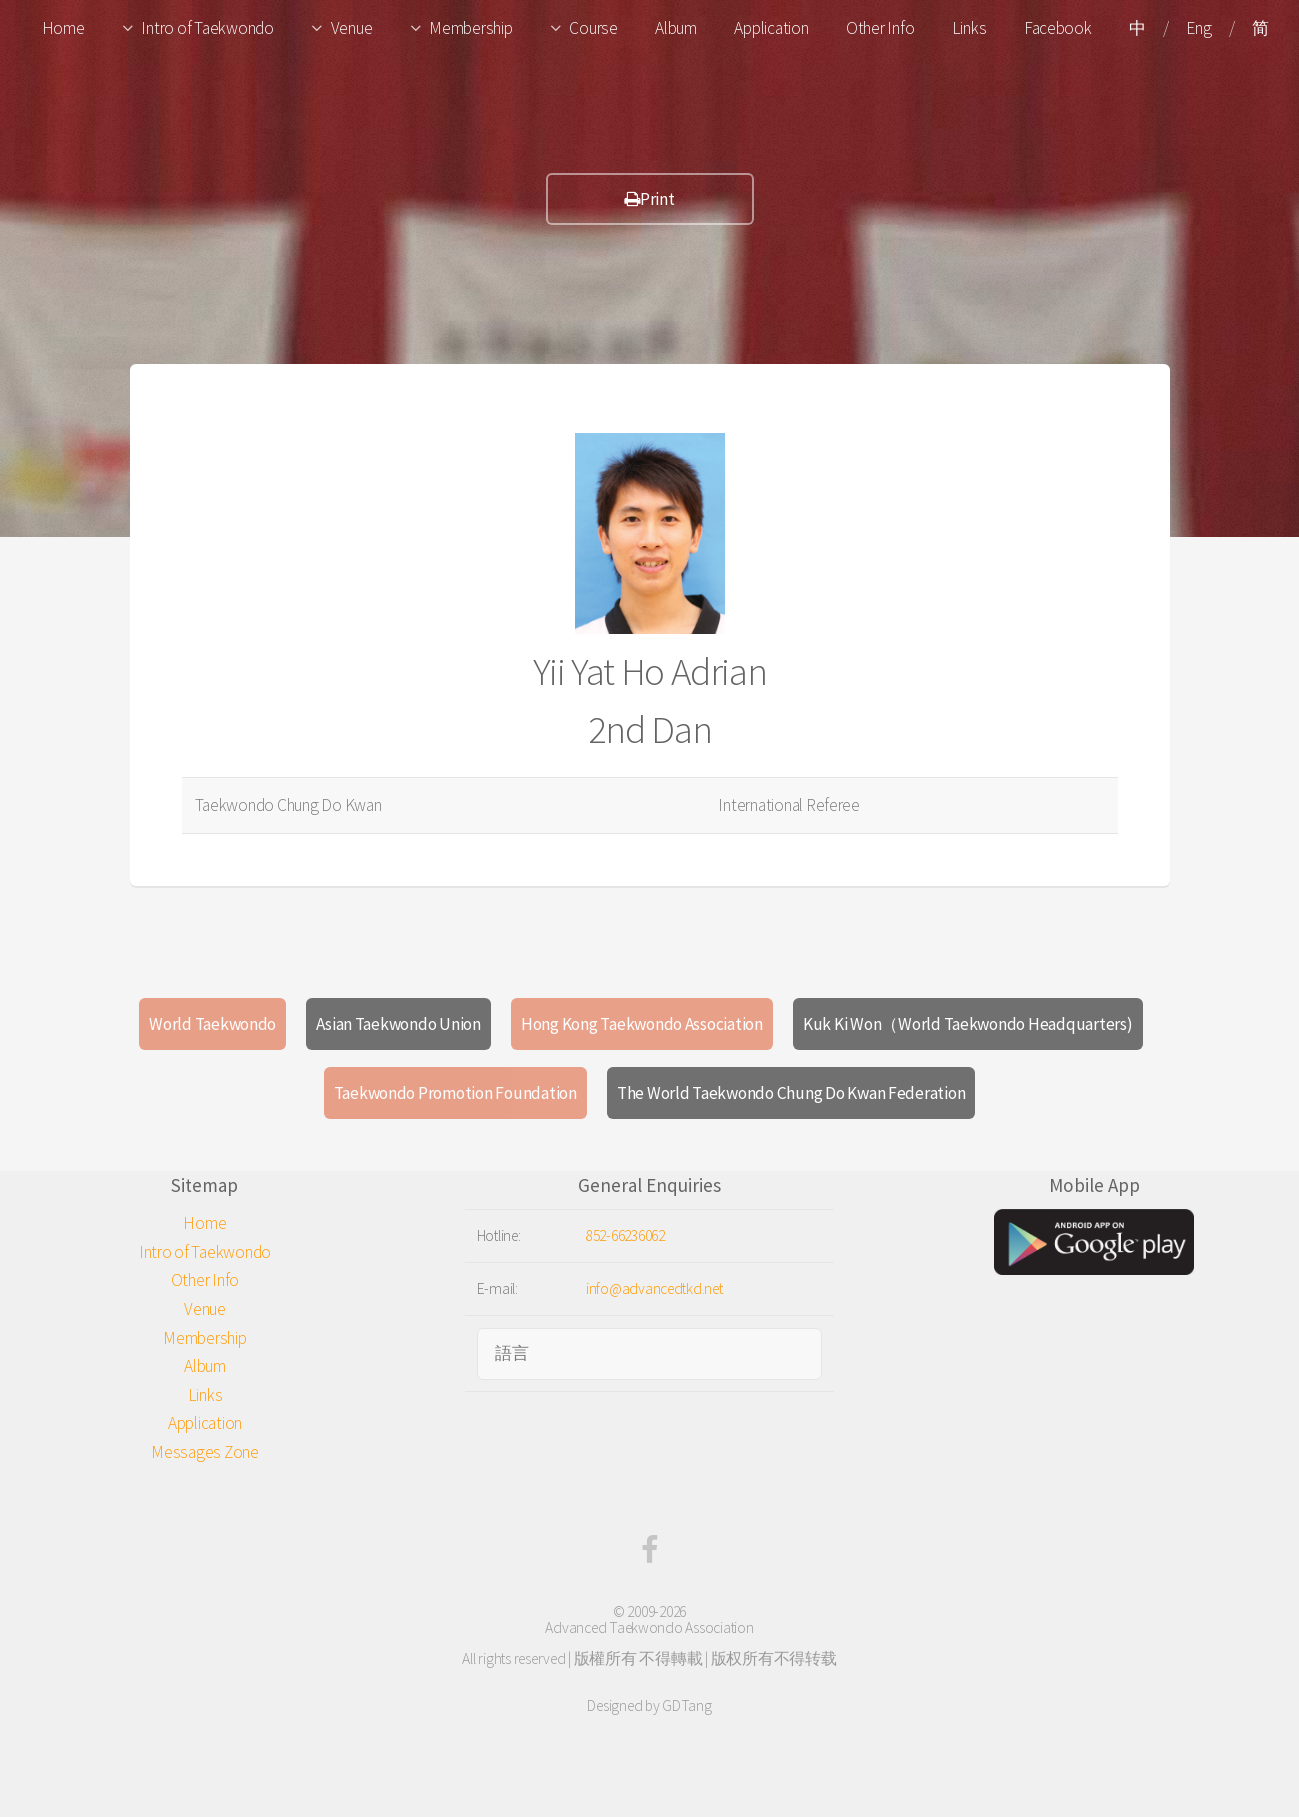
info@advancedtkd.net (654, 1288)
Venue (352, 28)
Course (593, 28)
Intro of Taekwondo (207, 28)
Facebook (1058, 28)
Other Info (880, 28)
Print (649, 199)
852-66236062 (625, 1235)
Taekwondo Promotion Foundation (455, 1093)
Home (63, 28)
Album (676, 28)
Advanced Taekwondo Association (649, 1627)
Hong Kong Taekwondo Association (642, 1024)
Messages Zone (205, 1452)
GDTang (686, 1705)
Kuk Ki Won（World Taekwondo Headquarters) (968, 1024)
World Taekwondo (212, 1024)
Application (771, 28)
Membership (470, 28)
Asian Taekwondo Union (398, 1024)
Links (969, 28)
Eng (1198, 28)
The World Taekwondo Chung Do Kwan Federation (791, 1093)
